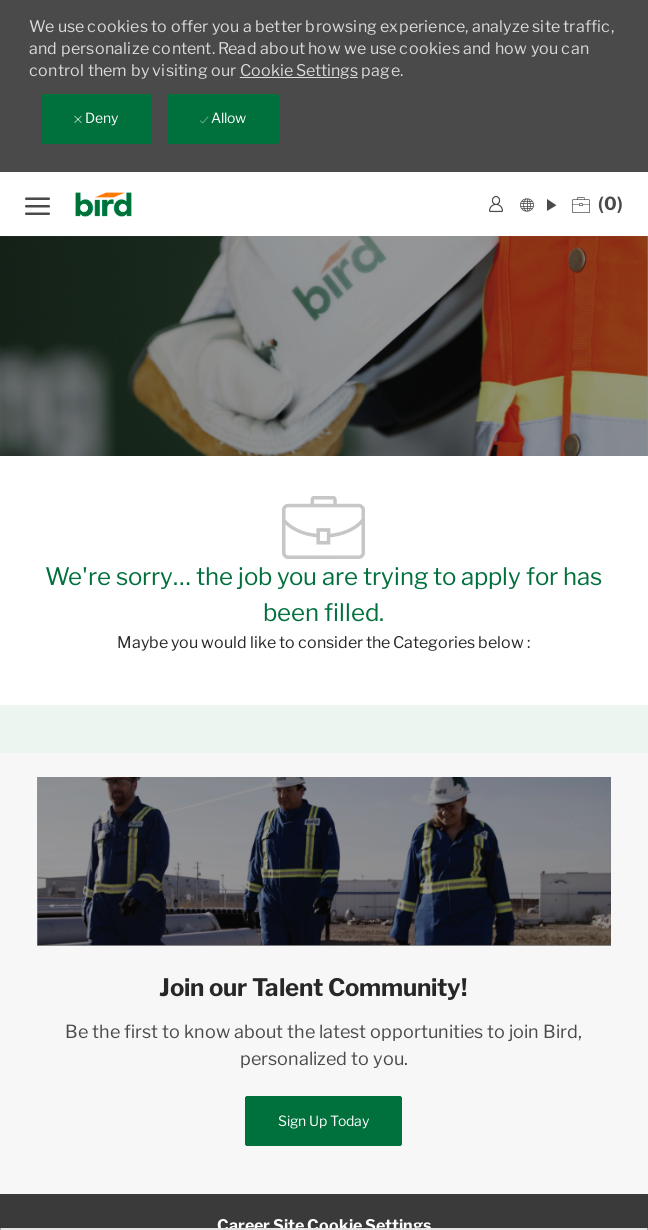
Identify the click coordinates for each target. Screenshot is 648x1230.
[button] (538, 203)
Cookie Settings (299, 70)
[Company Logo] (109, 204)
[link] (496, 204)
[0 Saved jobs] (597, 204)
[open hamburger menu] (37, 203)
